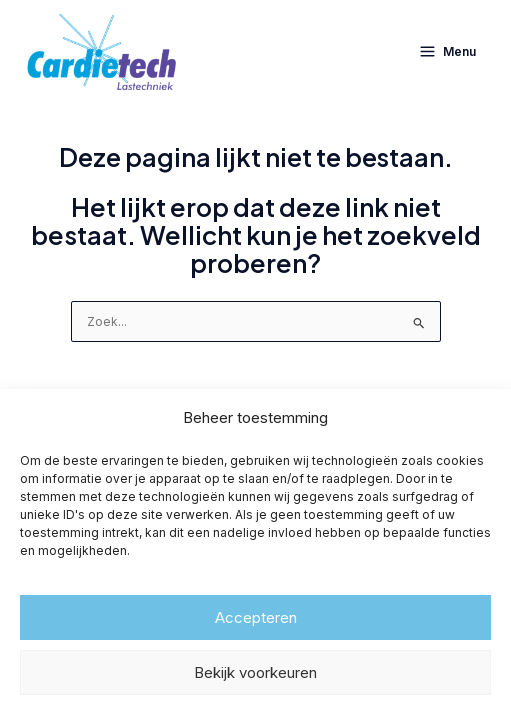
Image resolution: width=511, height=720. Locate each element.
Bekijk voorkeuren (255, 672)
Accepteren (256, 617)
